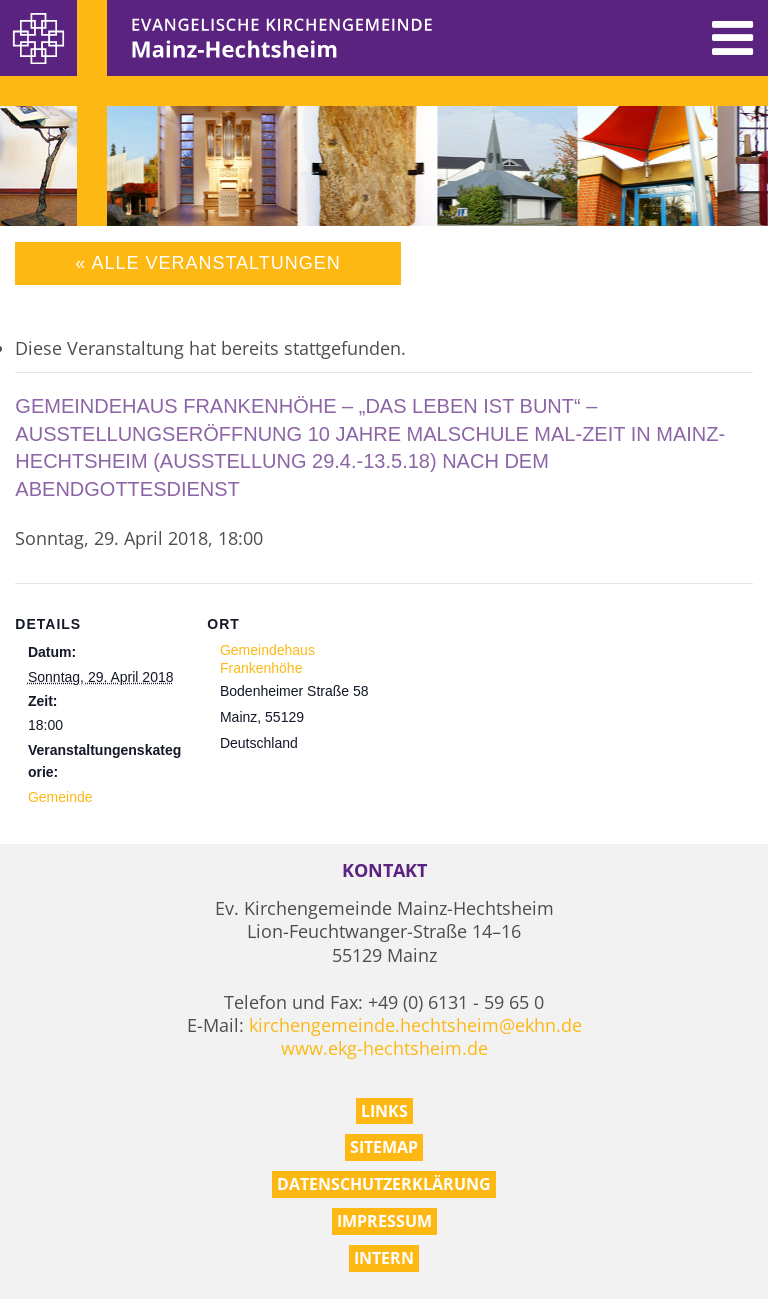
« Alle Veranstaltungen (207, 263)
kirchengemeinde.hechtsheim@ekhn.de (415, 1025)
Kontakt (384, 870)
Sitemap (384, 1147)
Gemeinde (60, 797)
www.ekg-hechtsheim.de (384, 1048)
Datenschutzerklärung (384, 1184)
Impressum (384, 1221)
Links (384, 1111)
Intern (384, 1258)
